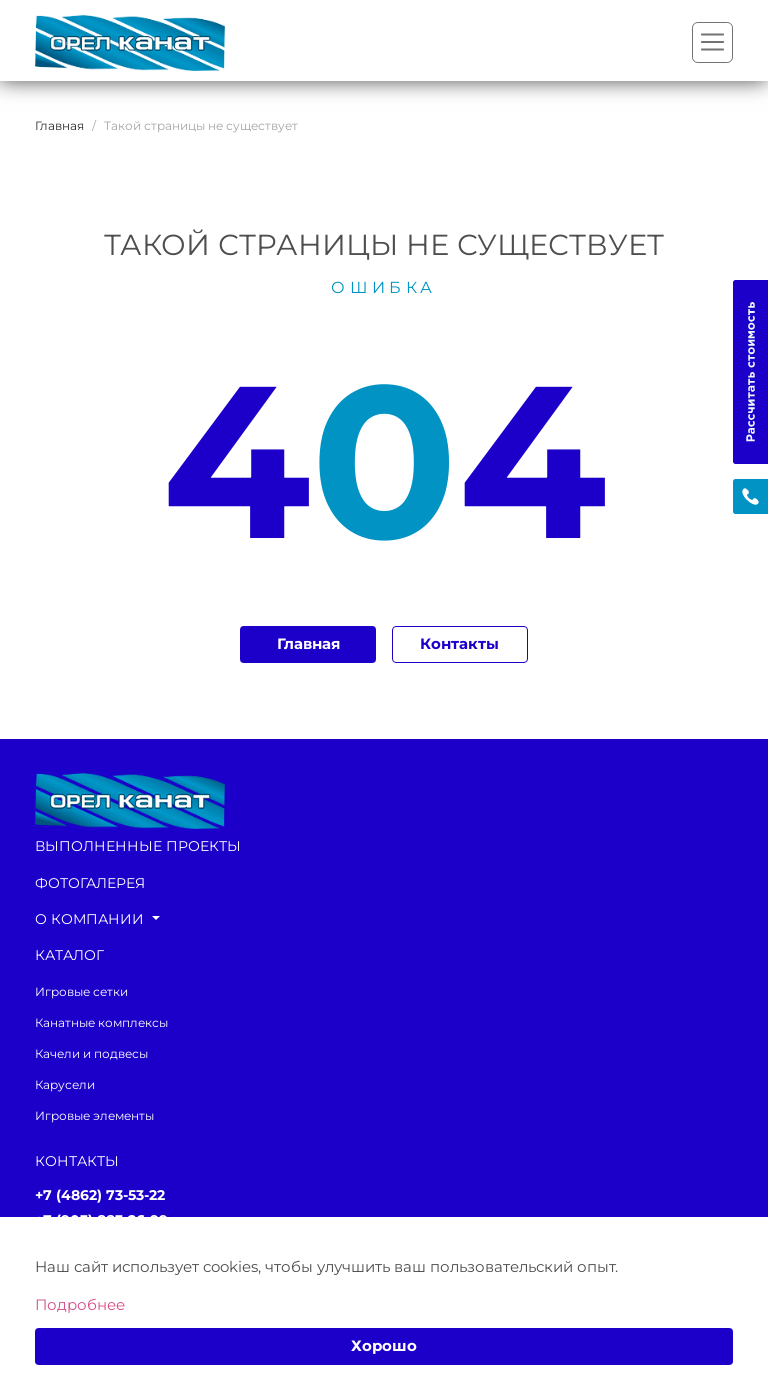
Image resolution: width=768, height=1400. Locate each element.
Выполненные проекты (138, 846)
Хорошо (384, 1346)
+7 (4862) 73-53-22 (100, 1195)
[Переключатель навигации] (712, 42)
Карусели (65, 1084)
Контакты (459, 644)
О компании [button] (91, 919)
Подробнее (80, 1304)
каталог (69, 955)
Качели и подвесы (91, 1053)
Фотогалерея (90, 883)
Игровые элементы (94, 1115)
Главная (308, 644)
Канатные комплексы (101, 1022)
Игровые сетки (81, 991)
